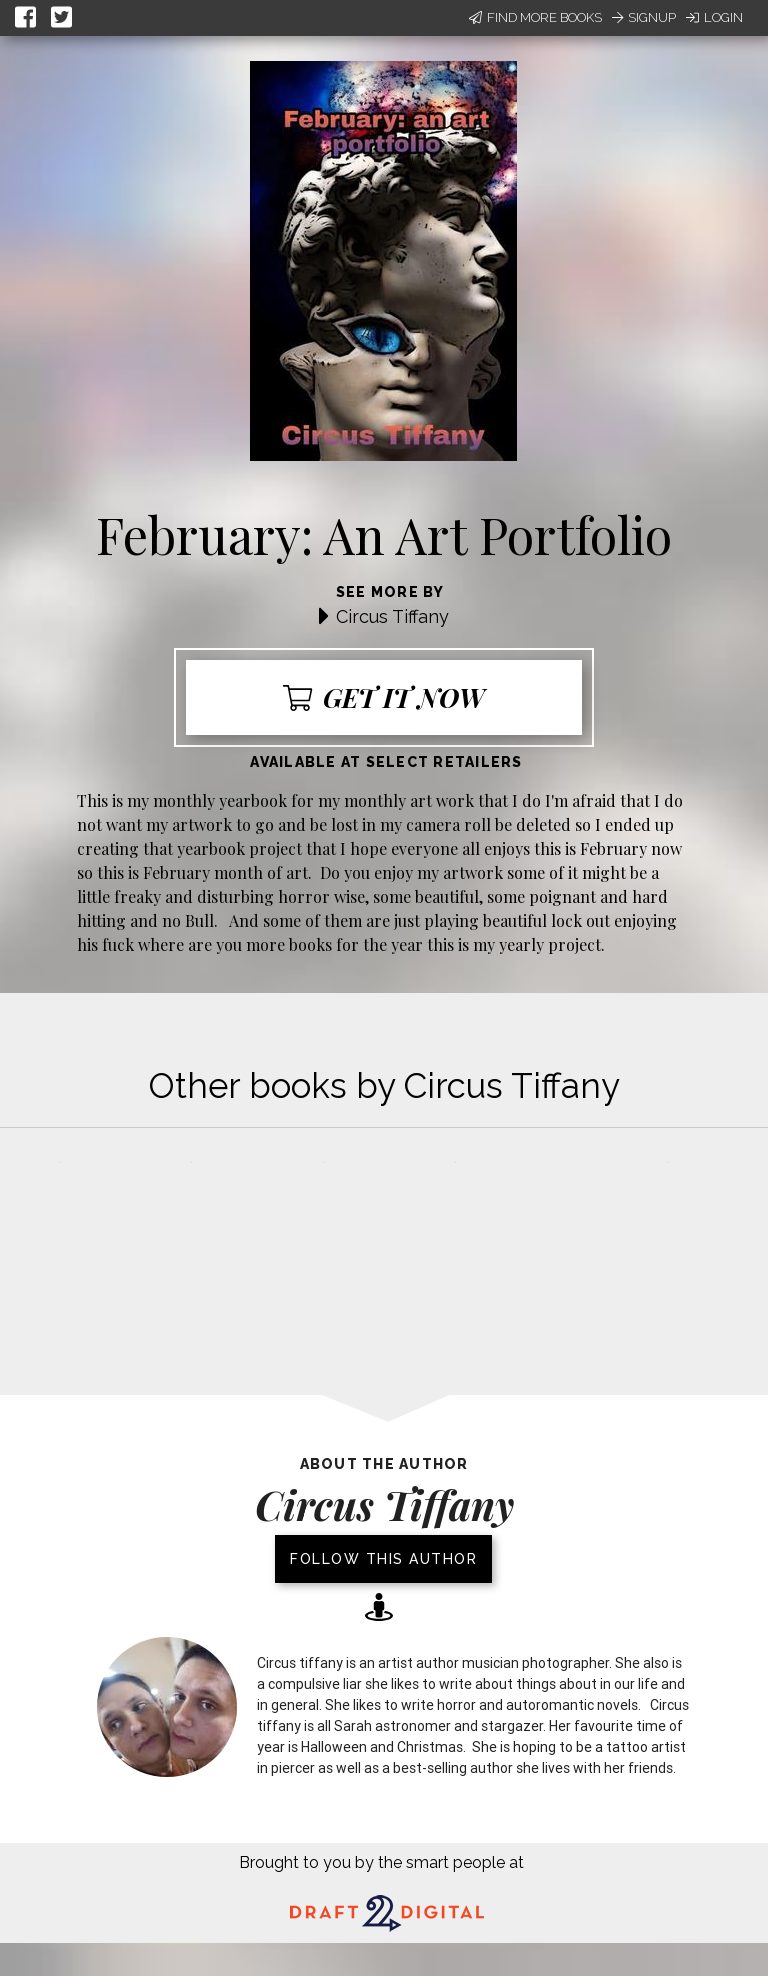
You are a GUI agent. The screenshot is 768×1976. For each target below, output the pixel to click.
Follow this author (383, 1559)
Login (714, 17)
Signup (644, 17)
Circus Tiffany (392, 616)
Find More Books (535, 17)
